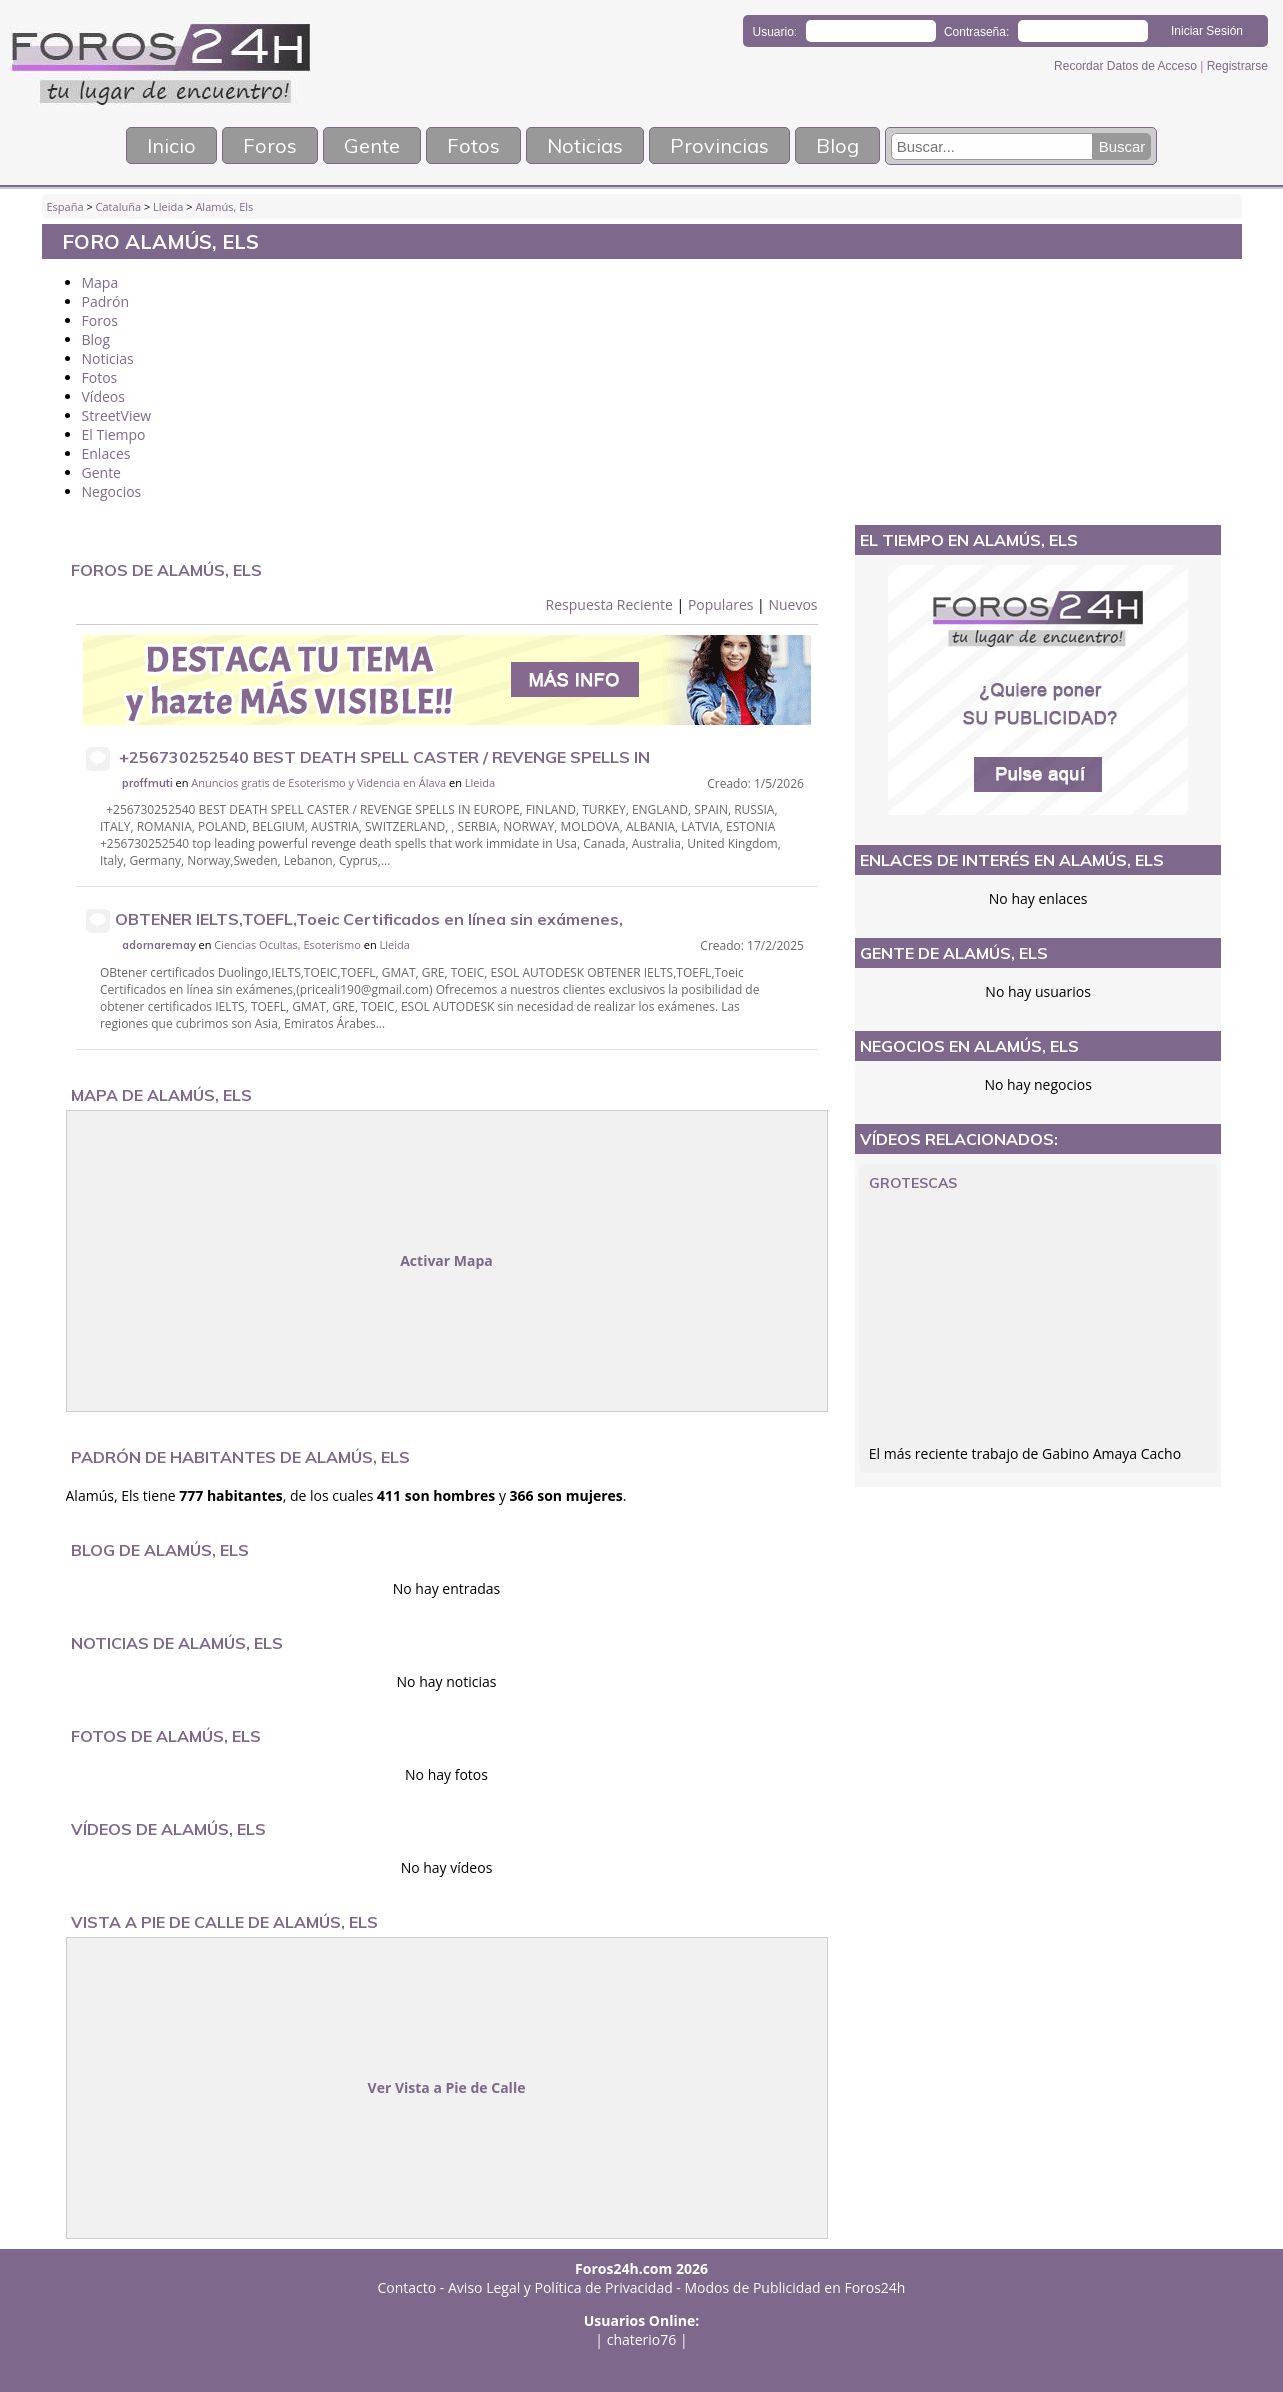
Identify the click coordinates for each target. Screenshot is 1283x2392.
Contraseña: (976, 32)
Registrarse (1237, 66)
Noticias (585, 145)
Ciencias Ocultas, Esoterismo (287, 944)
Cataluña (118, 206)
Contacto (407, 2287)
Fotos (473, 145)
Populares (721, 604)
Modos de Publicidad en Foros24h (795, 2287)
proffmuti (147, 783)
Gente (372, 145)
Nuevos (792, 604)
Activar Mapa (446, 1260)
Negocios (112, 491)
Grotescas (913, 1183)
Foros (270, 145)
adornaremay (159, 945)
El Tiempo (114, 434)
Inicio (171, 145)
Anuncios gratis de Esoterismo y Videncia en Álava (318, 782)
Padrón (106, 301)
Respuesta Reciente (609, 604)
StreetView (117, 415)
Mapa (100, 282)
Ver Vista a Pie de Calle (447, 2087)
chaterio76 (642, 2339)
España (65, 206)
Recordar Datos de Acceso (1127, 66)
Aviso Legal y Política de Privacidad (560, 2287)
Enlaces (106, 453)
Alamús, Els (224, 206)
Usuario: (775, 32)
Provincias (719, 145)
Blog (837, 145)
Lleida (168, 206)
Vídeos (103, 396)
